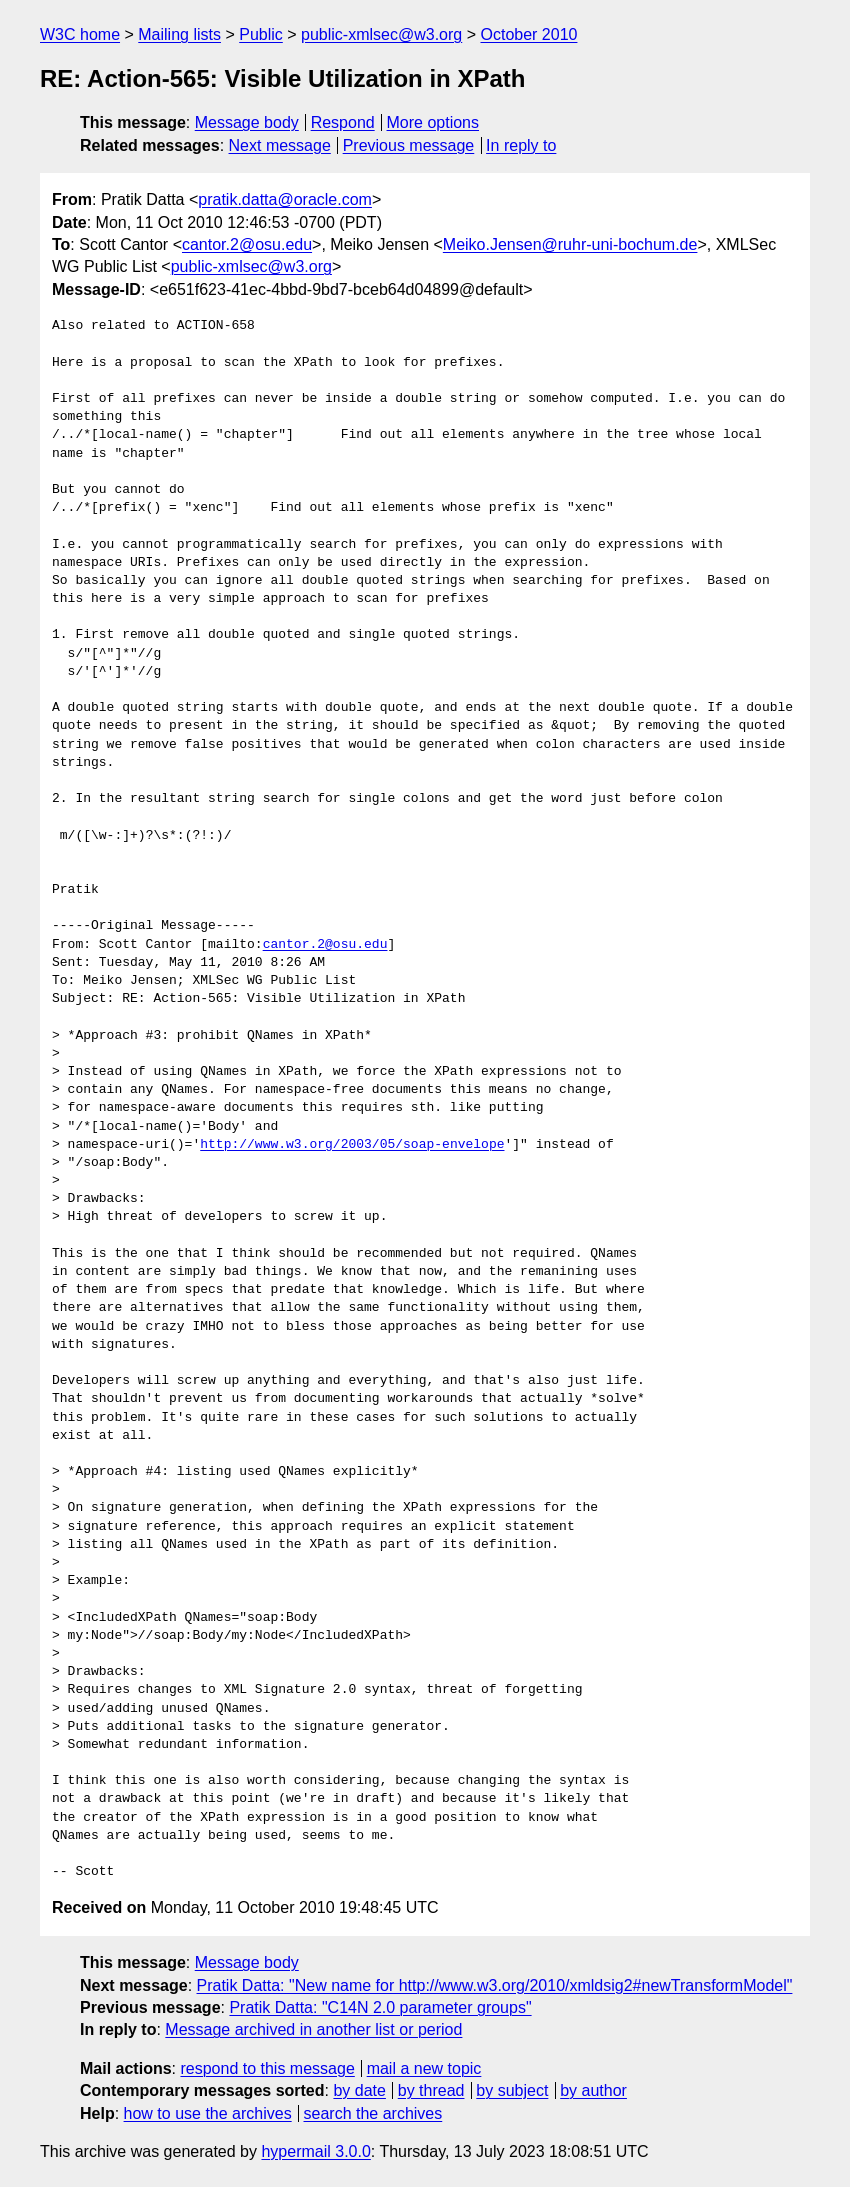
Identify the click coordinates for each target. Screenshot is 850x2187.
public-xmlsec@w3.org (381, 34)
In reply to (521, 145)
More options (433, 122)
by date (359, 2090)
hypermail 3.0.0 (315, 2151)
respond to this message (267, 2068)
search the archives (373, 2113)
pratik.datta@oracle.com (285, 199)
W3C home (80, 34)
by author (593, 2090)
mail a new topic (424, 2068)
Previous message (409, 145)
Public (261, 34)
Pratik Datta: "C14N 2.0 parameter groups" (380, 2007)
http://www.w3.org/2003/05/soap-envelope (352, 1145)
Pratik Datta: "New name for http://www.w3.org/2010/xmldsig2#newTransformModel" (495, 1985)
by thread (431, 2090)
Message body (247, 122)
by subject (512, 2090)
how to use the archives (208, 2113)
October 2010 (528, 34)
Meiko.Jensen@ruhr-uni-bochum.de (570, 244)
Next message (280, 145)
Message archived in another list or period (313, 2029)
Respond (343, 122)
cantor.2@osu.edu (247, 244)
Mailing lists (179, 34)
